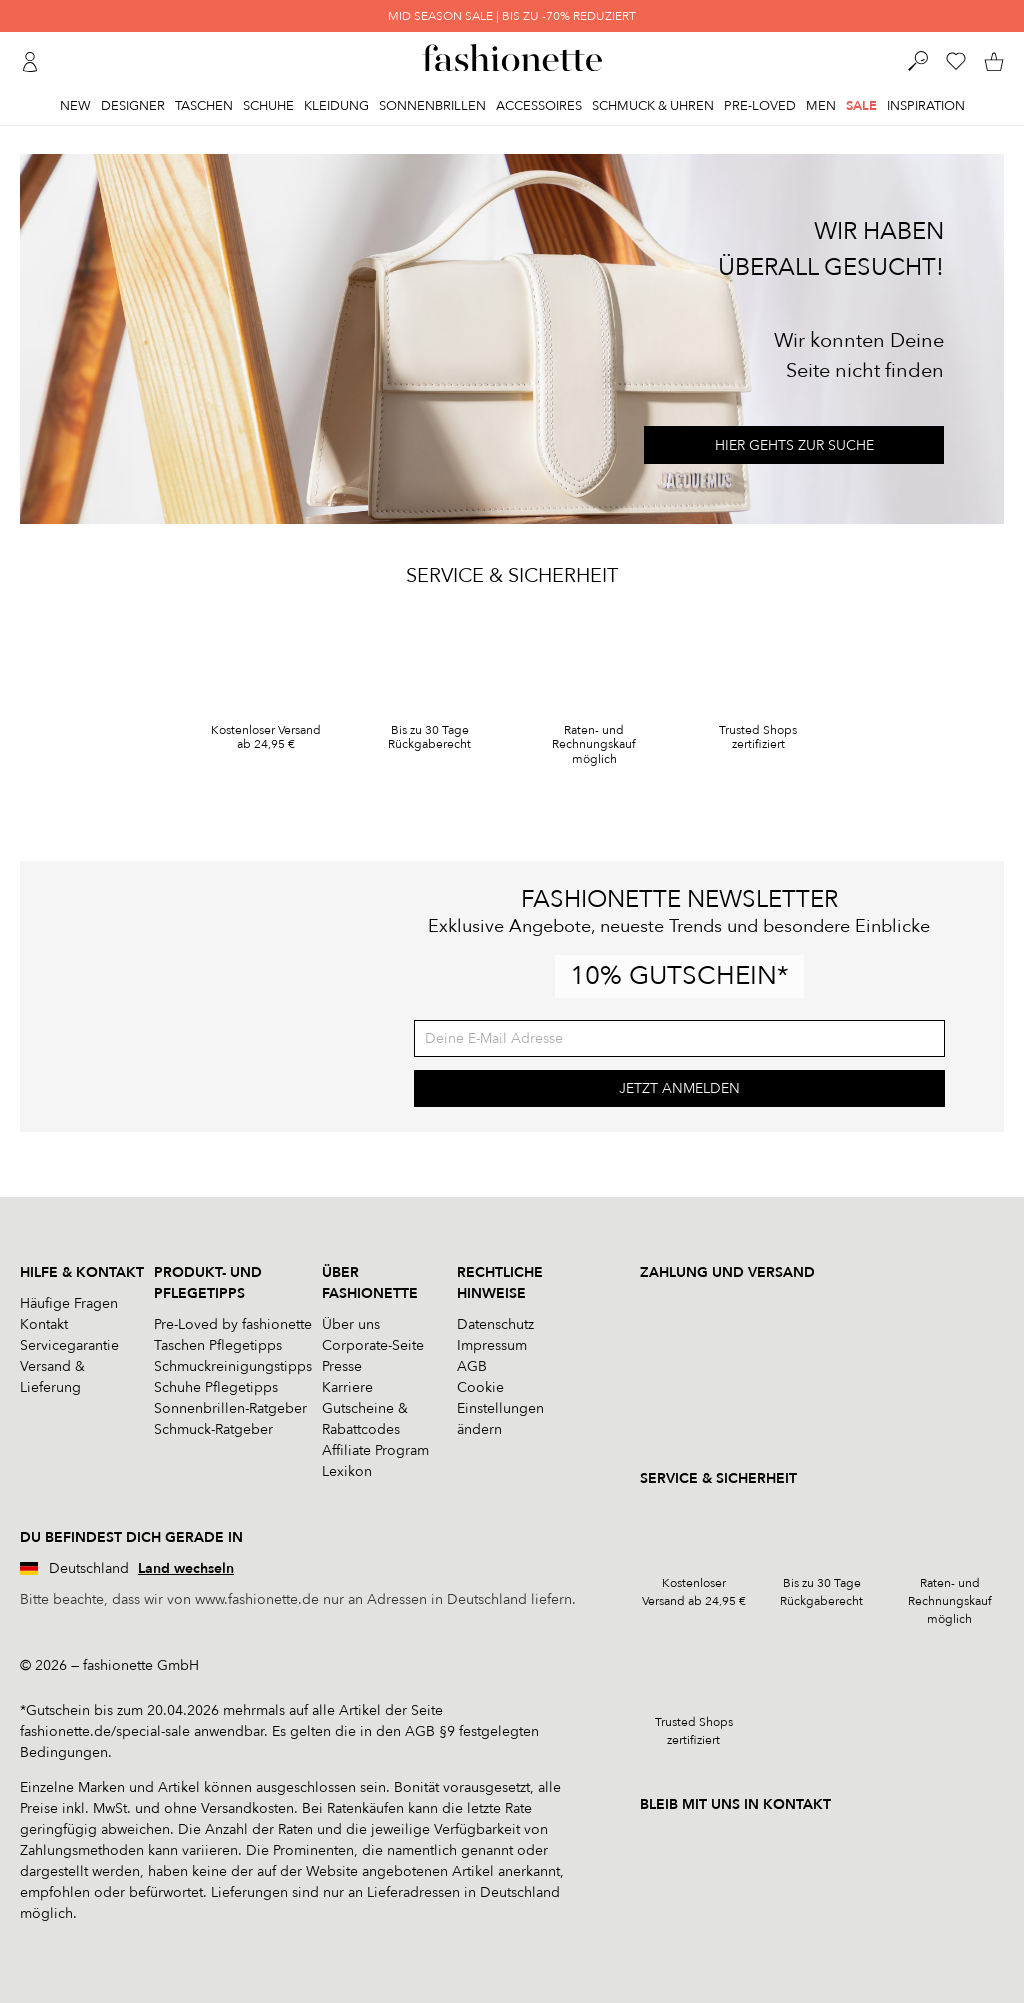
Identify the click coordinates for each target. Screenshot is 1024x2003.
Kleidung (336, 106)
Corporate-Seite (373, 1345)
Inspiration (926, 106)
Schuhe (268, 106)
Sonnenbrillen (432, 106)
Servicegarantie (69, 1345)
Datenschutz (495, 1324)
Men (821, 106)
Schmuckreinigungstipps (233, 1366)
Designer (133, 106)
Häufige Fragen (69, 1303)
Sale (861, 106)
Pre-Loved (760, 106)
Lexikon (347, 1471)
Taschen (204, 106)
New (75, 106)
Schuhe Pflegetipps (216, 1387)
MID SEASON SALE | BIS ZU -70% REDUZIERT (512, 16)
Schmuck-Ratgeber (213, 1429)
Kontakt (44, 1324)
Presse (342, 1366)
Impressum (492, 1345)
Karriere (347, 1387)
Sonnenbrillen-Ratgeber (230, 1408)
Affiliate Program (375, 1450)
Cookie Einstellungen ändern (500, 1408)
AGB (472, 1366)
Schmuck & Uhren (653, 106)
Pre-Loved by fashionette (233, 1324)
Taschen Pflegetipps (218, 1345)
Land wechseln (186, 1568)
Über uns (351, 1324)
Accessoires (539, 106)
